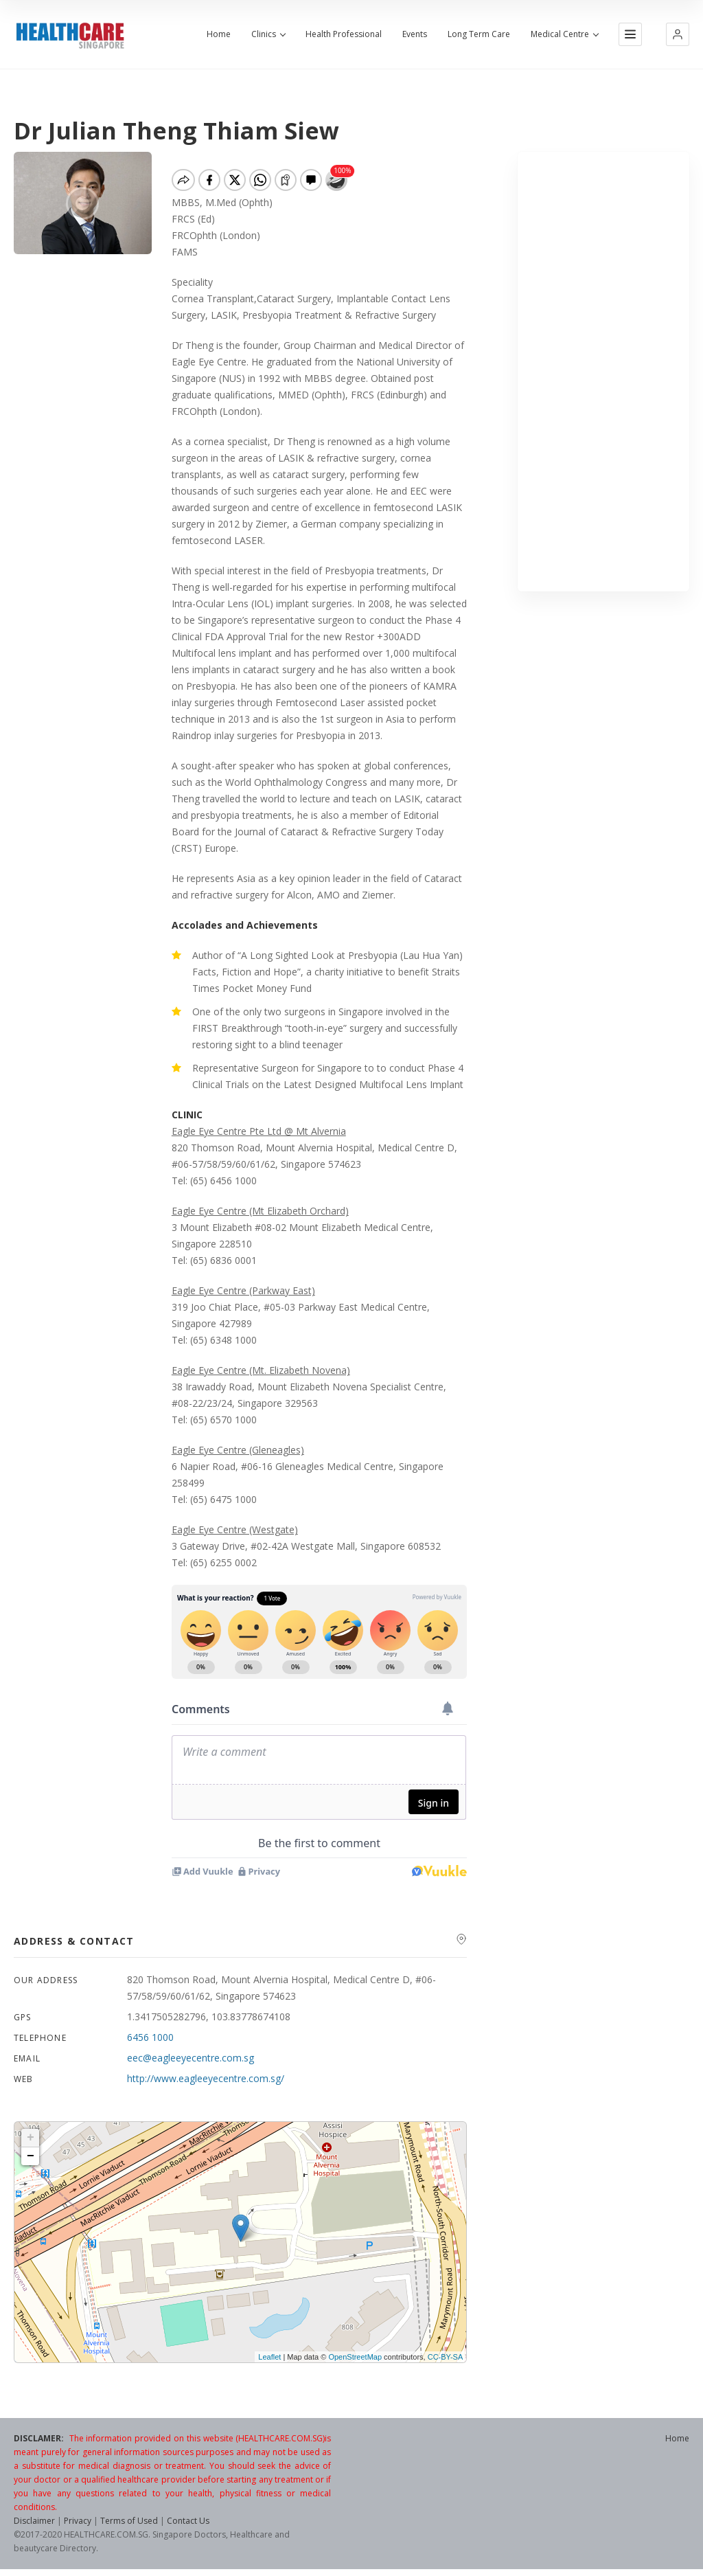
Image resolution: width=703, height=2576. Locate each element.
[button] (677, 34)
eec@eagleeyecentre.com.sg (190, 2057)
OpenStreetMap (355, 2357)
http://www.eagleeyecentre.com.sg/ (205, 2078)
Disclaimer (34, 2521)
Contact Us (188, 2521)
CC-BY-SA (445, 2357)
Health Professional (344, 34)
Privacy (77, 2521)
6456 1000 (150, 2037)
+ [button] (30, 2137)
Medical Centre (564, 34)
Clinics (268, 34)
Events (414, 34)
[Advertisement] (603, 372)
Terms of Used (129, 2521)
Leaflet (269, 2357)
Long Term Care (479, 34)
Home (219, 34)
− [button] (30, 2156)
